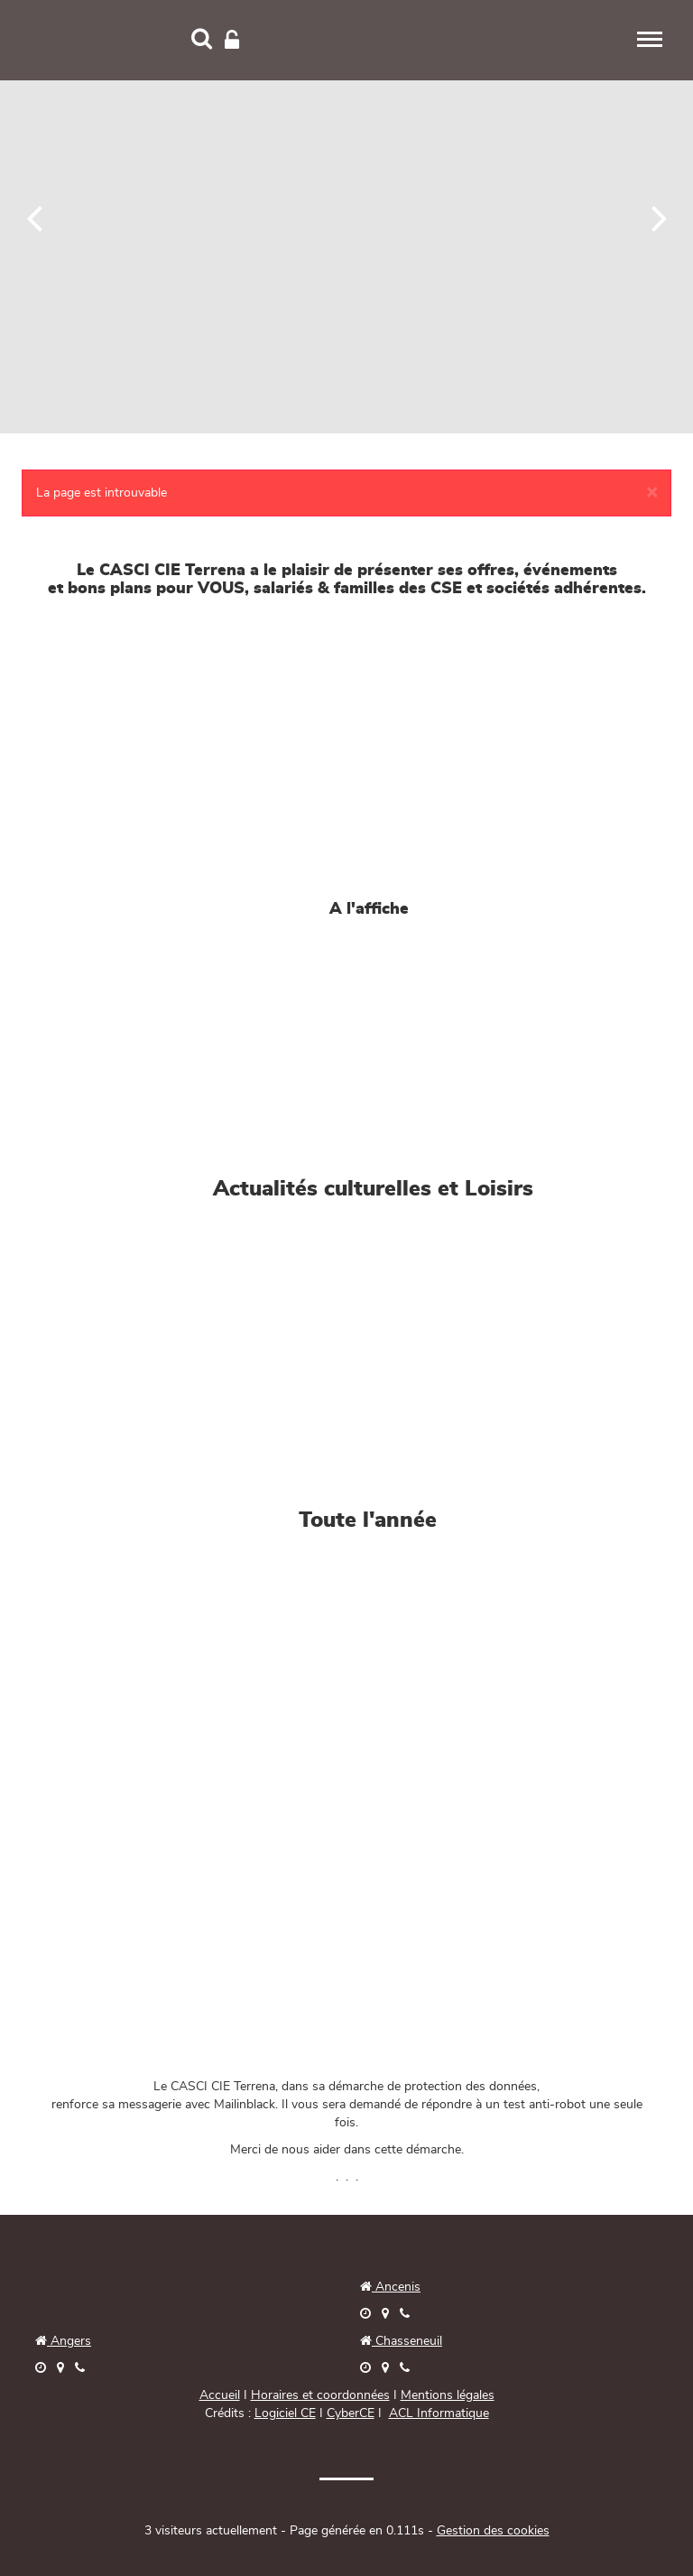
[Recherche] (201, 40)
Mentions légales (447, 2395)
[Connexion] (232, 40)
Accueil (219, 2395)
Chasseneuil (401, 2341)
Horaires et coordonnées (320, 2395)
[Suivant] (659, 216)
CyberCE (350, 2413)
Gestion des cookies (493, 2531)
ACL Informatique (439, 2413)
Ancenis (390, 2287)
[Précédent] (34, 216)
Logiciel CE (285, 2413)
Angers (69, 2341)
